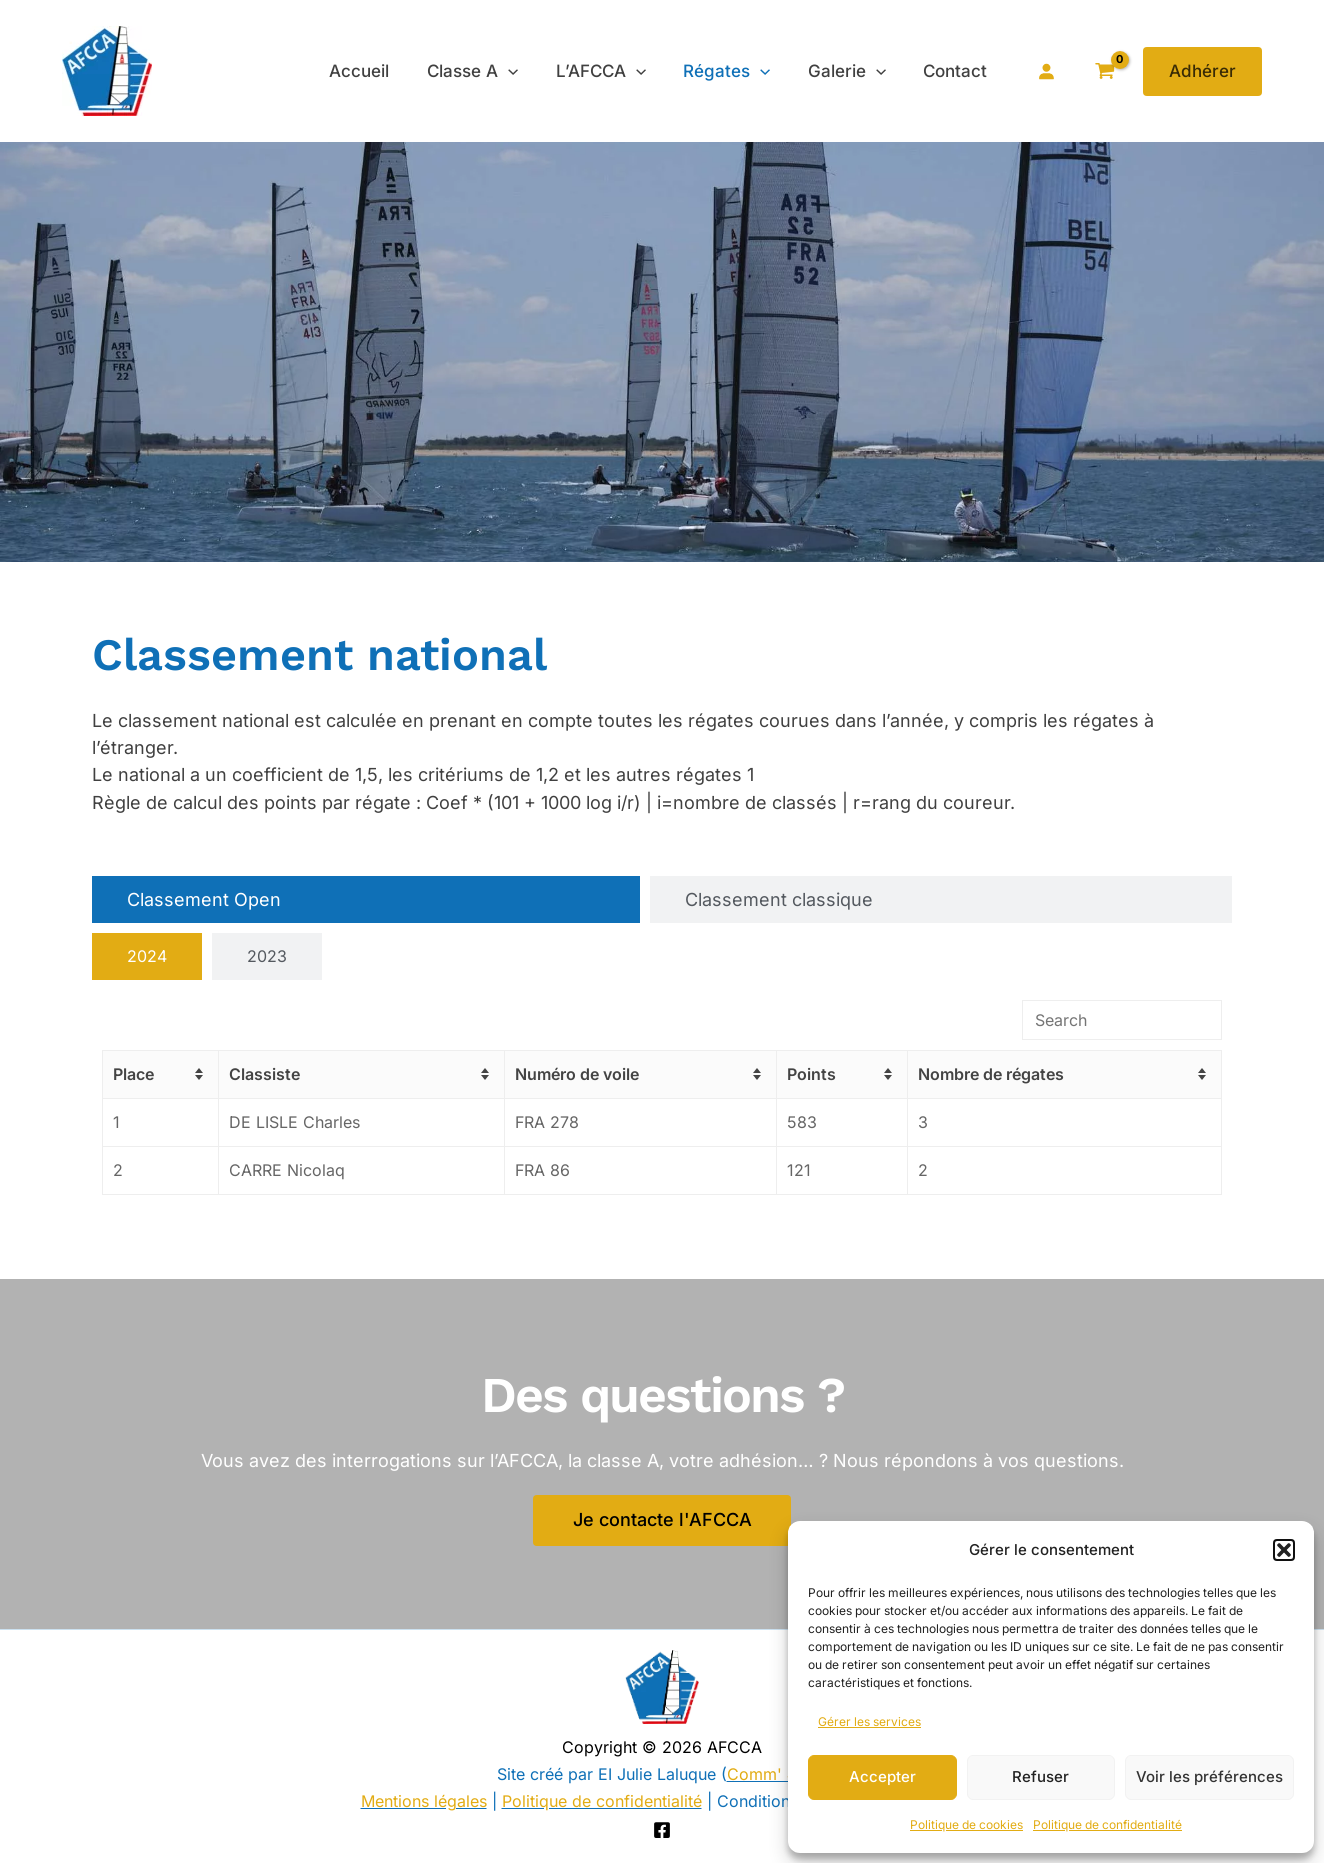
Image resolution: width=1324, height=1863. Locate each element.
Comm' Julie (774, 1774)
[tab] (366, 899)
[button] (1284, 1550)
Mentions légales (424, 1801)
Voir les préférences (1209, 1776)
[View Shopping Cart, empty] (1104, 71)
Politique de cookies (966, 1824)
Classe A (487, 71)
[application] (523, 71)
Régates (735, 71)
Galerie (852, 71)
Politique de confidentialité (1107, 1824)
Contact (957, 71)
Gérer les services (869, 1721)
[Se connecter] (1046, 71)
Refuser (1040, 1776)
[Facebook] (662, 1830)
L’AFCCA (613, 71)
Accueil (378, 71)
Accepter (882, 1776)
